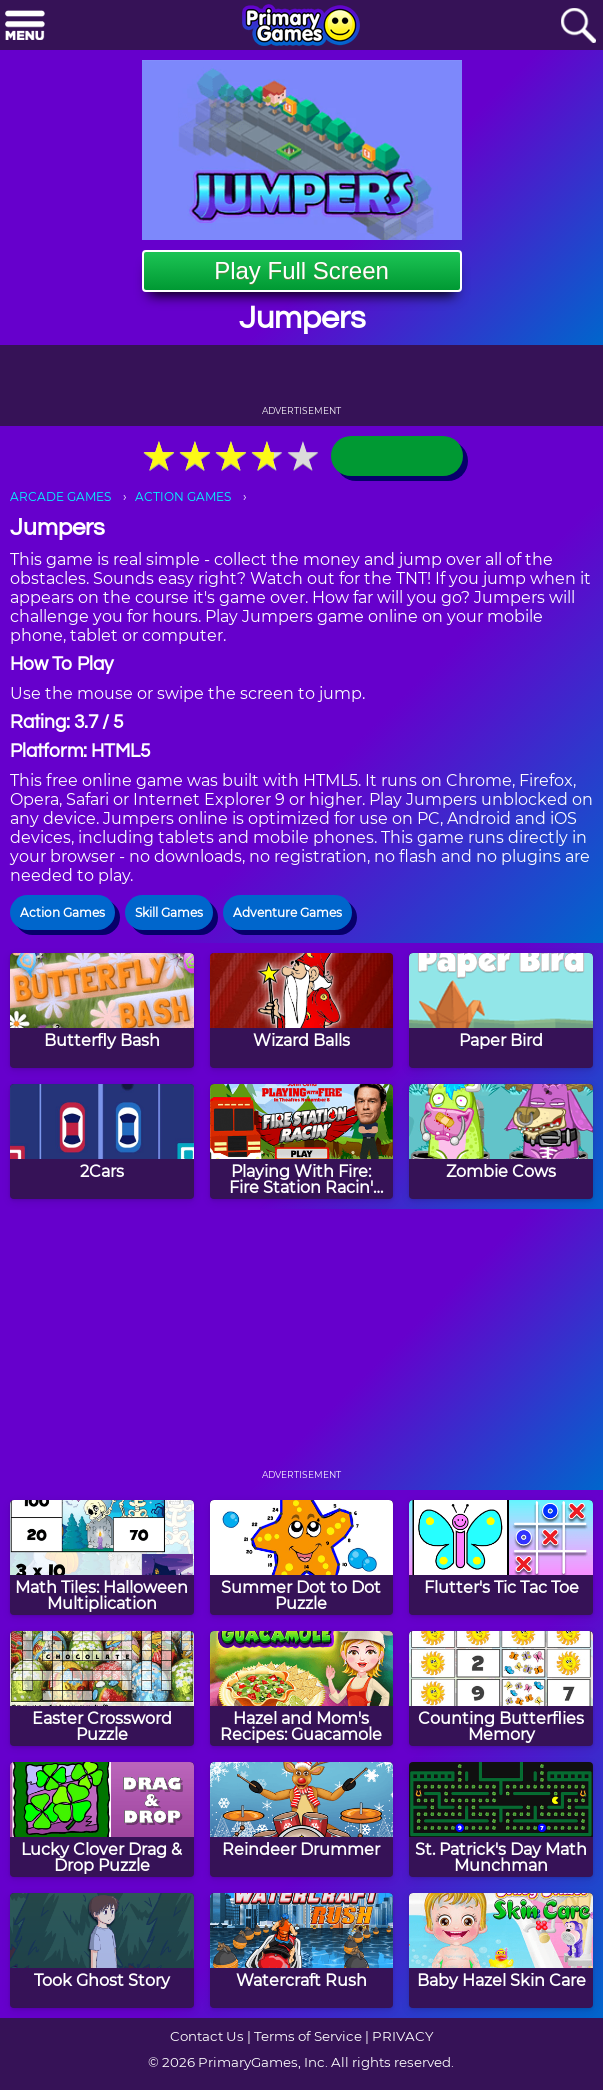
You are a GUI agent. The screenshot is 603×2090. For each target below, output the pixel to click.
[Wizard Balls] (302, 1010)
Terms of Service (308, 2036)
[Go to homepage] (301, 27)
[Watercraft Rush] (302, 1950)
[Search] (578, 26)
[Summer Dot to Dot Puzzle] (302, 1557)
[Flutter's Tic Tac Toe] (501, 1557)
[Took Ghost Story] (102, 1950)
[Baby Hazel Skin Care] (501, 1950)
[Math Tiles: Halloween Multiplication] (102, 1557)
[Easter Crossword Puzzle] (102, 1688)
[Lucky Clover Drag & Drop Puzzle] (102, 1819)
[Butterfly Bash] (102, 1010)
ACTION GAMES (183, 496)
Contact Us (207, 2036)
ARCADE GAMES (60, 496)
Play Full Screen (301, 270)
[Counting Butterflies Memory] (501, 1688)
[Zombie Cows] (501, 1141)
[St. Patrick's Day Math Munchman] (501, 1819)
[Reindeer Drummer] (302, 1819)
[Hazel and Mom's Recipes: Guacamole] (302, 1688)
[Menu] (25, 26)
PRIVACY (402, 2036)
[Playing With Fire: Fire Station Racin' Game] (302, 1141)
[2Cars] (102, 1141)
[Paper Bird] (501, 1010)
